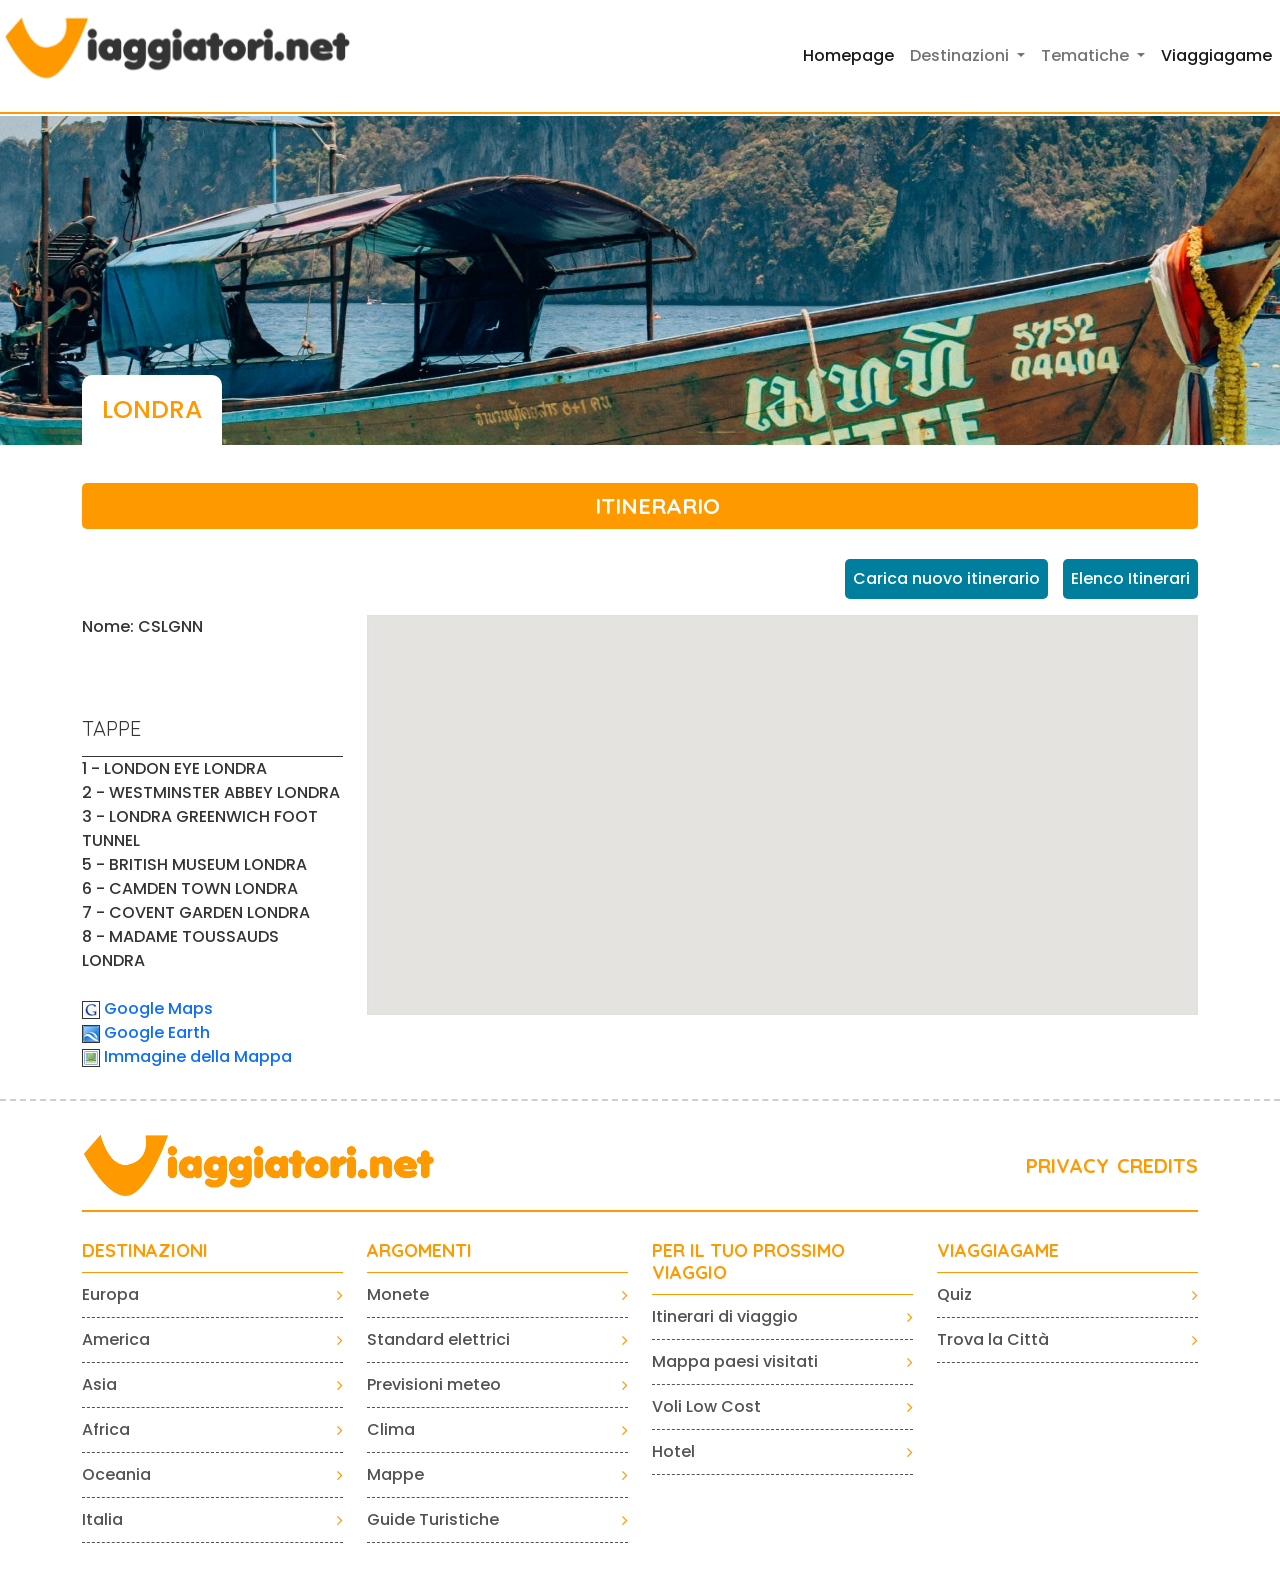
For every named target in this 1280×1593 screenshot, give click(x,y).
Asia (99, 1384)
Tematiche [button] (1087, 55)
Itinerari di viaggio (725, 1316)
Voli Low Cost (706, 1406)
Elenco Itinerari (1130, 578)
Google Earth (157, 1032)
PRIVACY (1067, 1165)
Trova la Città (993, 1339)
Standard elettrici (438, 1339)
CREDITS (1157, 1165)
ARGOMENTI (419, 1251)
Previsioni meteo (434, 1384)
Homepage (848, 55)
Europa (110, 1294)
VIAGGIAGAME (998, 1251)
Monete (398, 1294)
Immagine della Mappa (198, 1056)
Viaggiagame (1216, 55)
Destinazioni (145, 1251)
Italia (102, 1519)
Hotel (673, 1451)
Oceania (116, 1474)
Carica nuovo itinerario (946, 578)
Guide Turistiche (433, 1519)
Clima (391, 1429)
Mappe (395, 1474)
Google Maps (158, 1008)
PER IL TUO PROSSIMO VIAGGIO (748, 1261)
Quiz (954, 1294)
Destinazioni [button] (961, 55)
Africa (106, 1429)
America (116, 1339)
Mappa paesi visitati (735, 1361)
